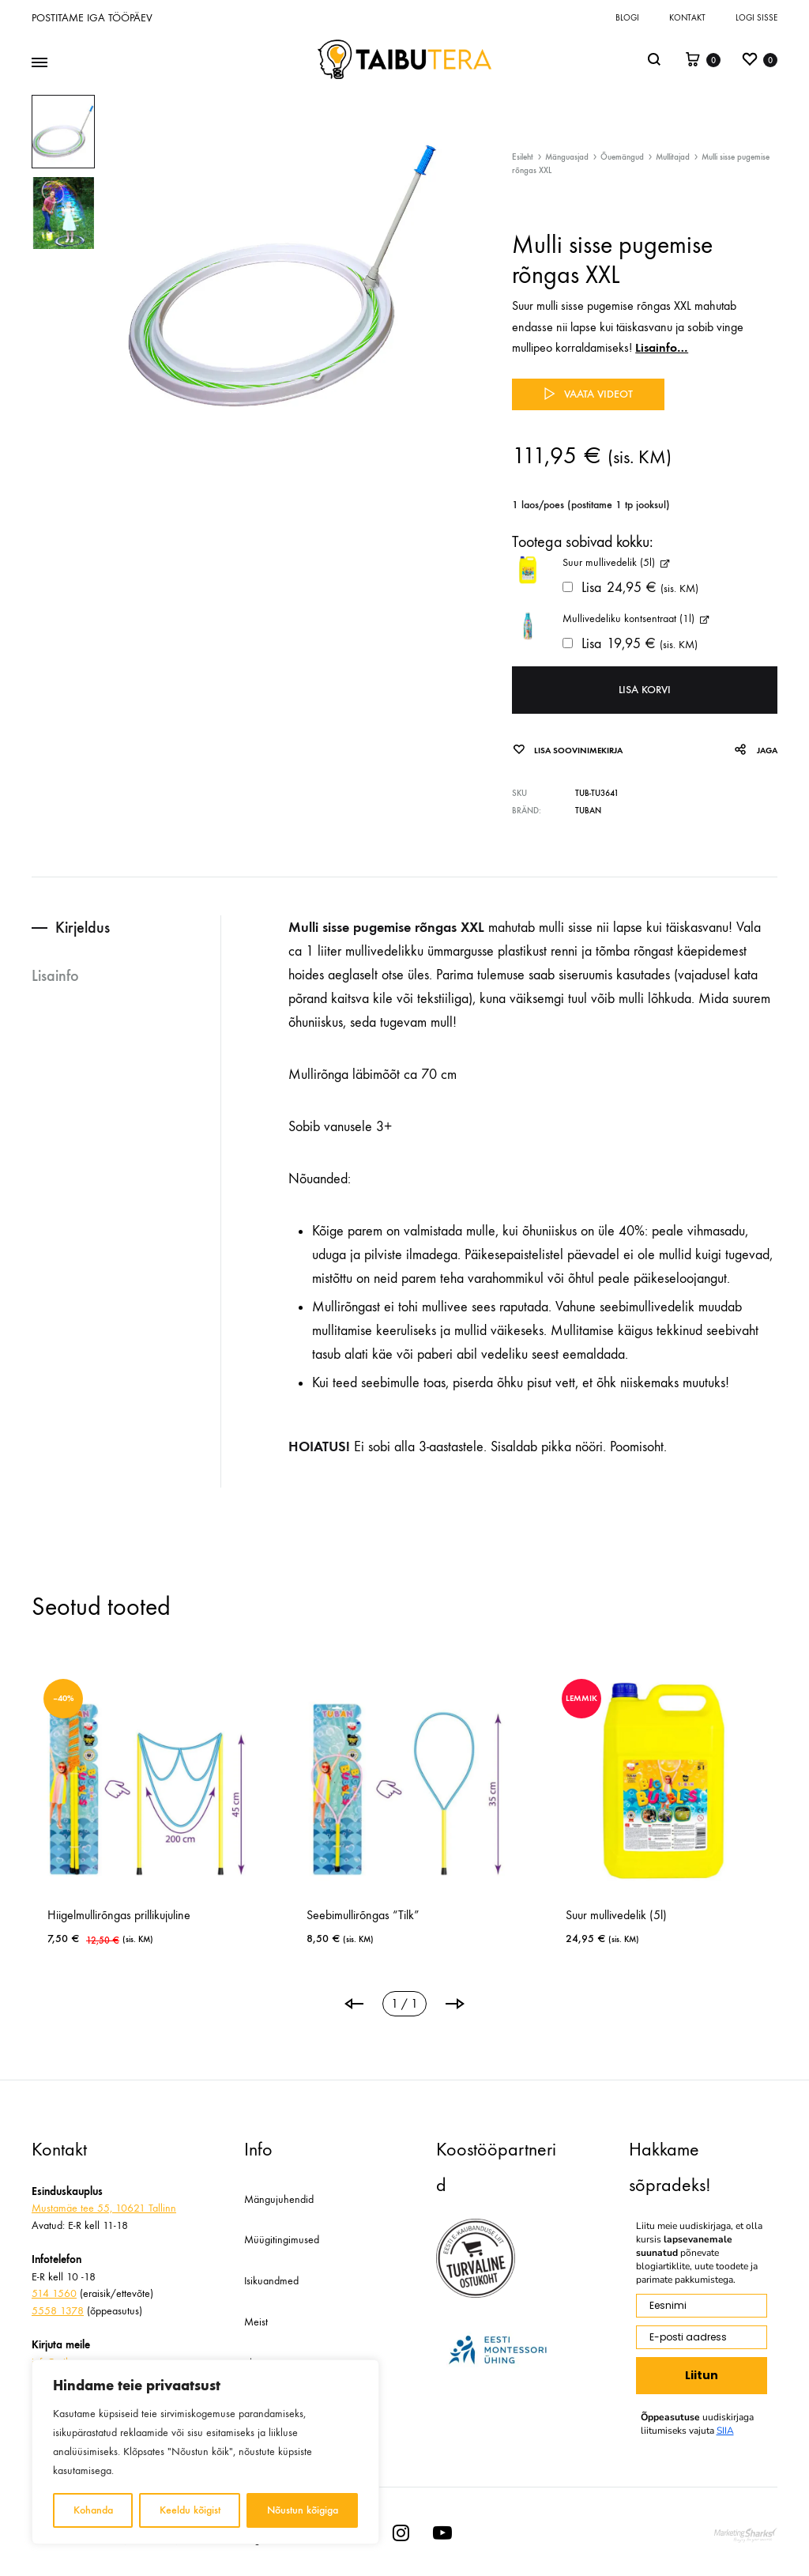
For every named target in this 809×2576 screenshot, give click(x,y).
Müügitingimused (281, 2239)
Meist (256, 2322)
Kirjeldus (82, 927)
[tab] (126, 927)
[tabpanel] (145, 1813)
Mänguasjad (567, 157)
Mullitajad (673, 157)
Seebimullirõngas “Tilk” (363, 1914)
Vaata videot (588, 394)
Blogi (627, 18)
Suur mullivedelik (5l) (616, 1914)
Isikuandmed (271, 2280)
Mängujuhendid (279, 2199)
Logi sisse (756, 18)
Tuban (588, 810)
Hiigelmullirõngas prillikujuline (118, 1914)
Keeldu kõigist (190, 2510)
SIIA (725, 2430)
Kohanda (93, 2510)
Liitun (701, 2375)
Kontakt (687, 18)
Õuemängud (622, 157)
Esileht (522, 157)
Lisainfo (55, 975)
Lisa (630, 587)
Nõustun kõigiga (302, 2510)
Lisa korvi (645, 689)
